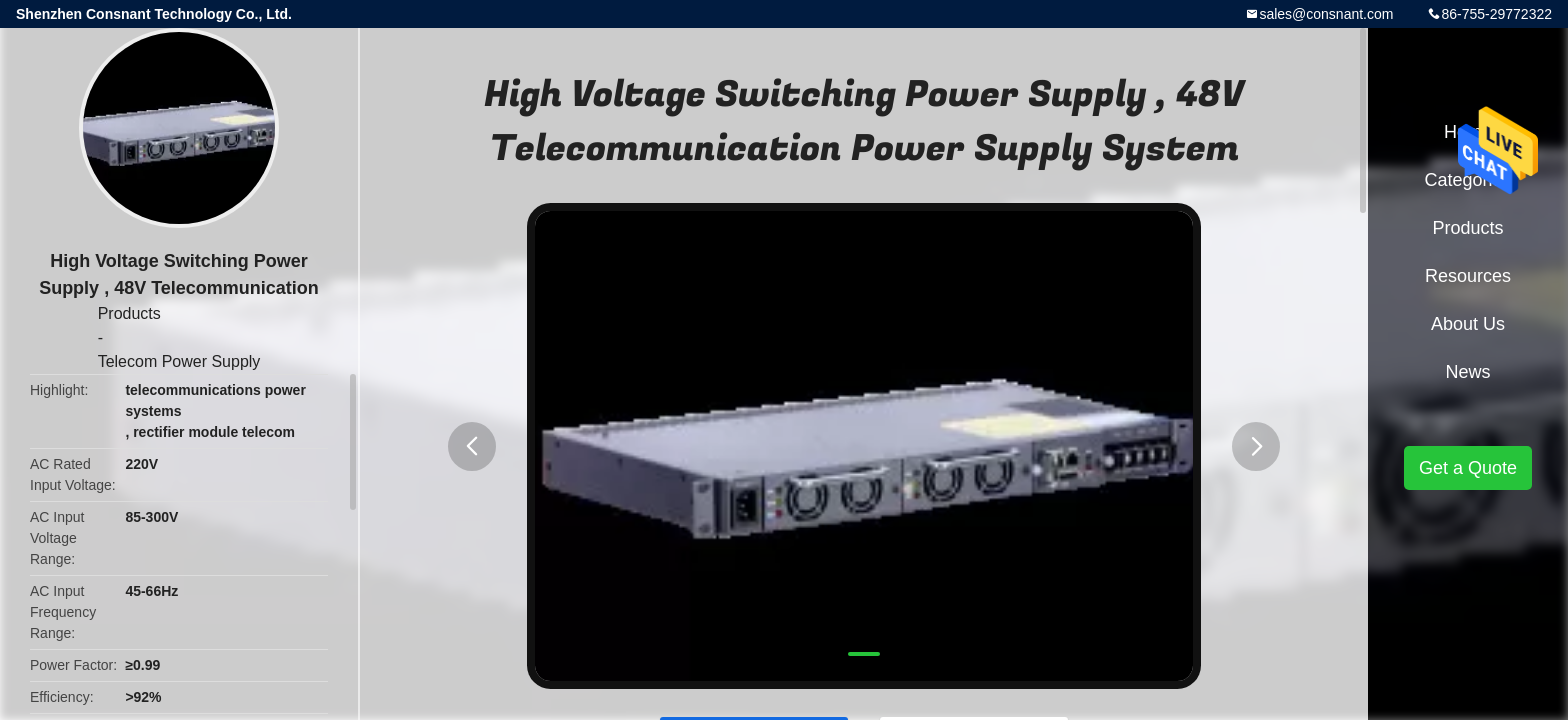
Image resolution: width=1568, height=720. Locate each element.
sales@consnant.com (1326, 14)
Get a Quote (1468, 468)
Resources (1468, 276)
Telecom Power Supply (179, 361)
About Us (1468, 324)
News (1467, 372)
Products (129, 313)
